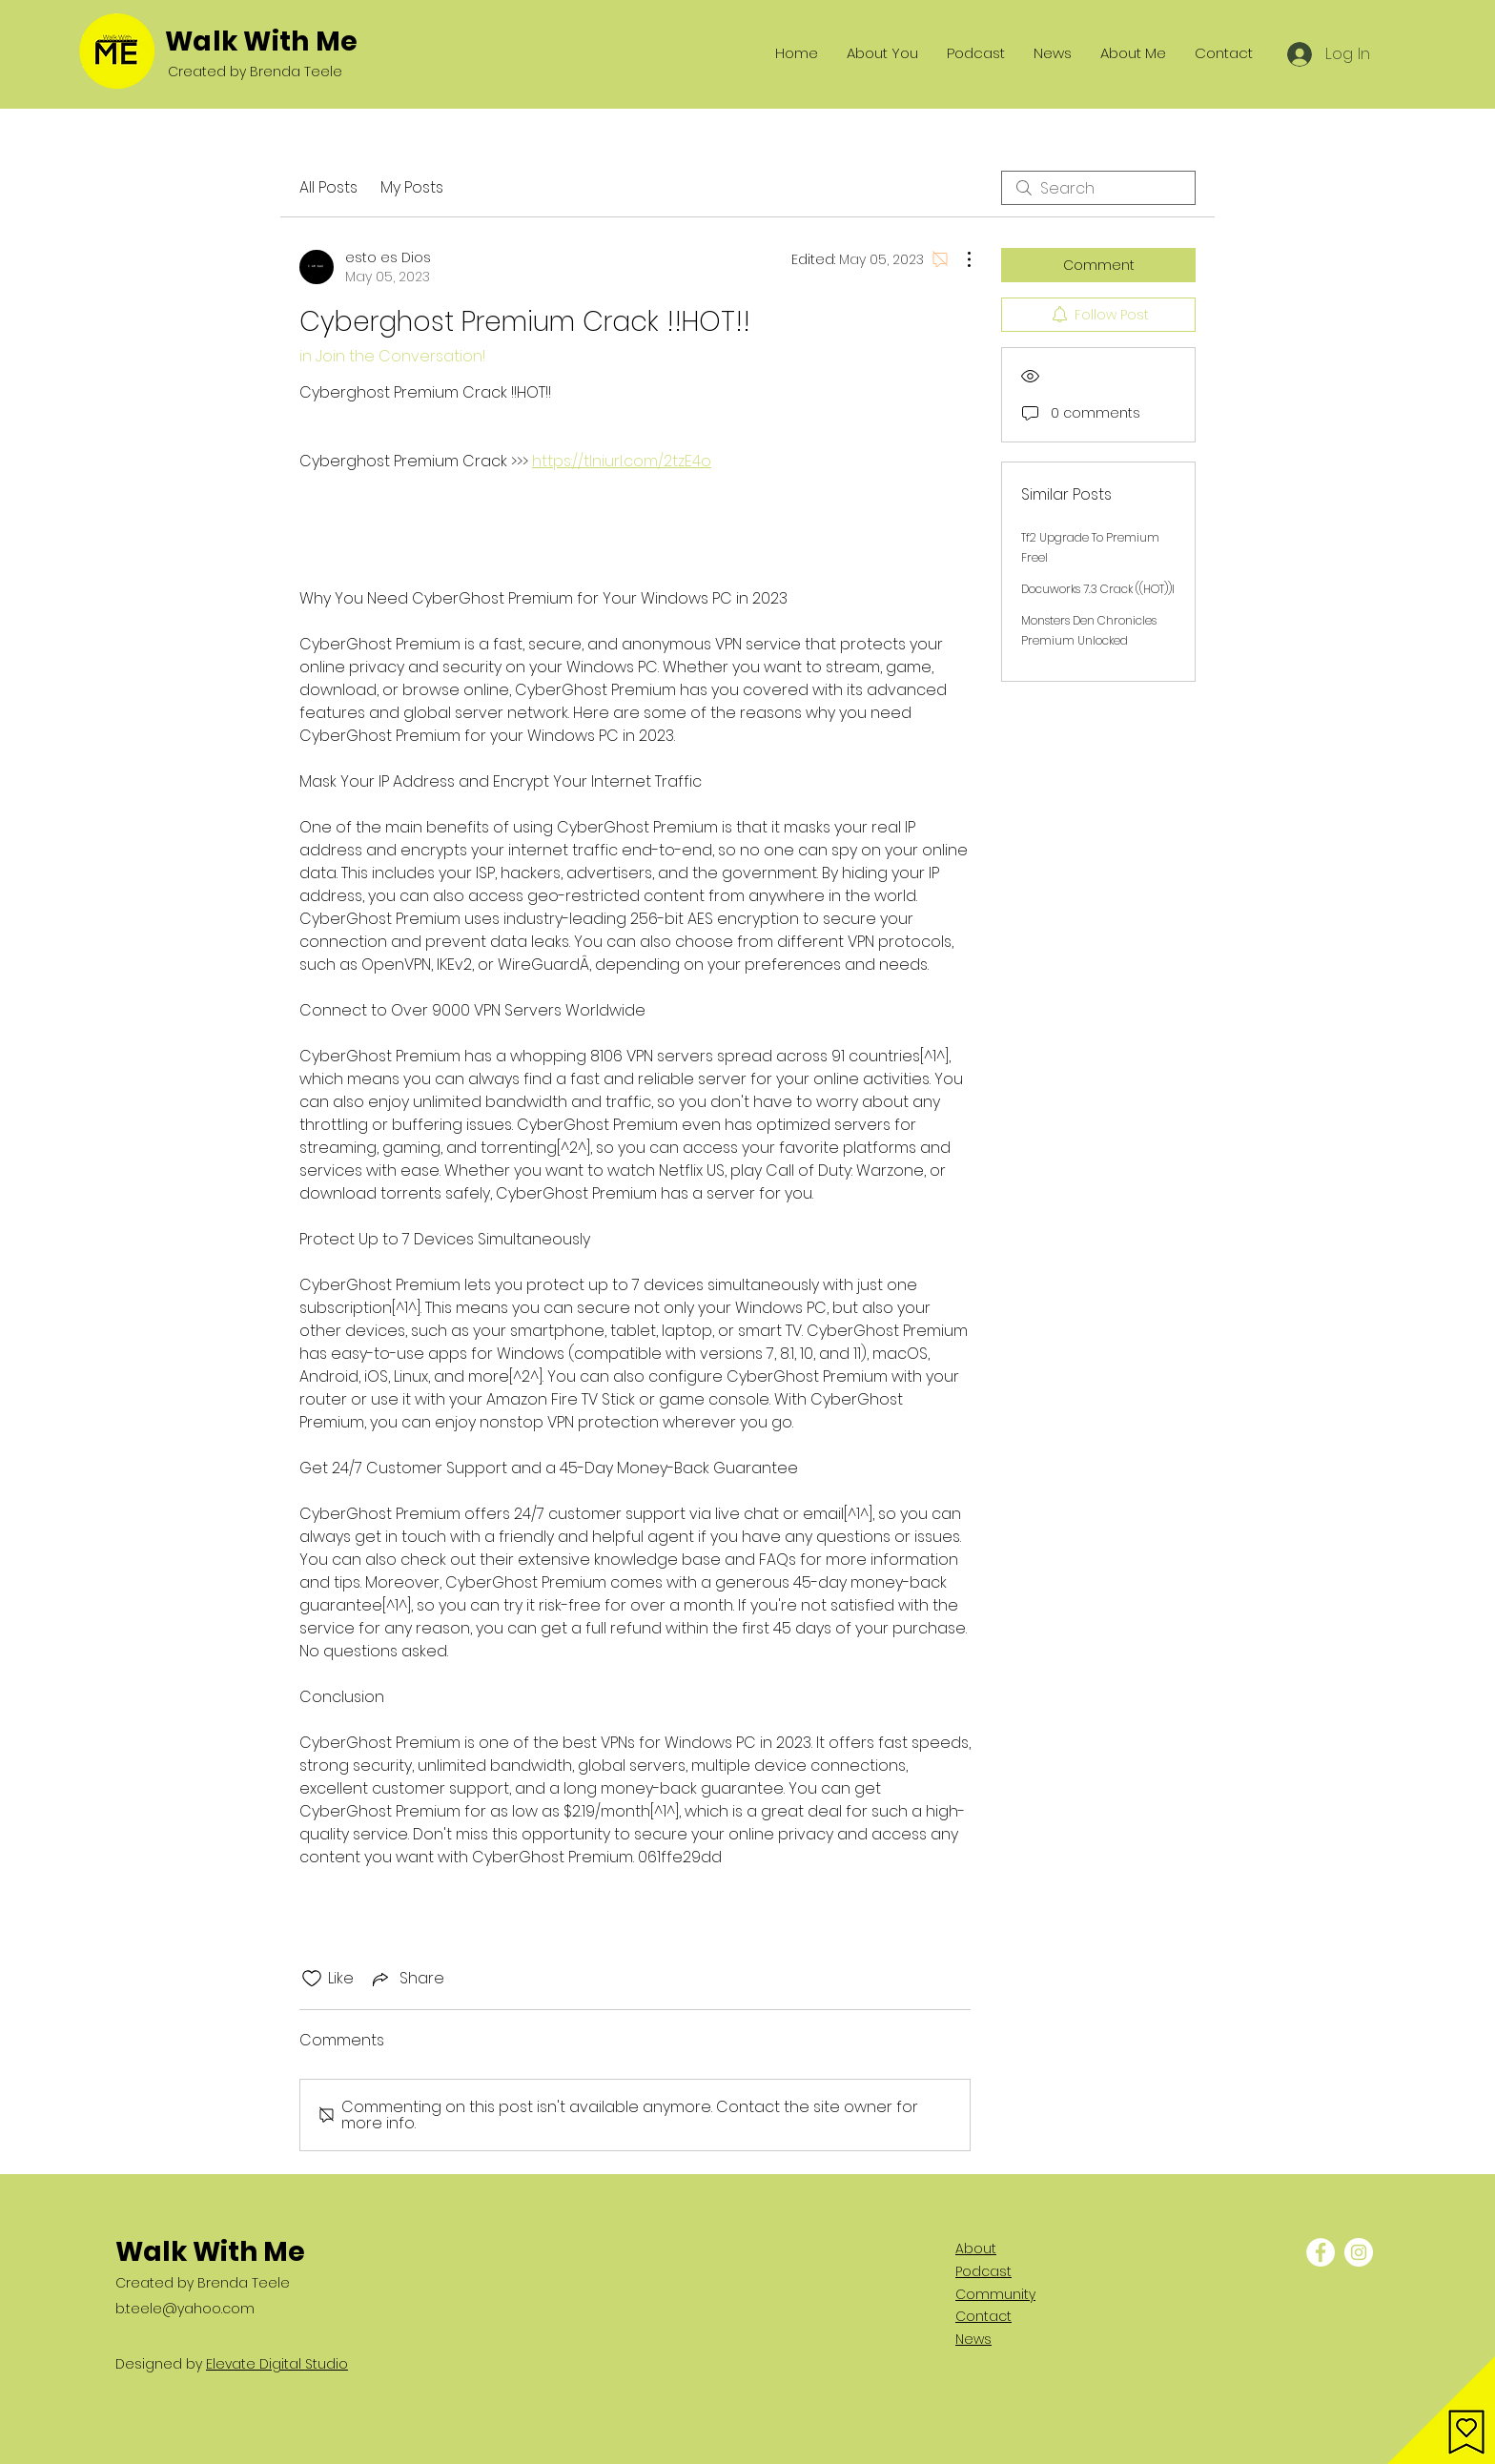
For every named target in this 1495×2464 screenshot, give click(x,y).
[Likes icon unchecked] (311, 1978)
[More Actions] (959, 259)
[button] (1441, 2410)
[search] (1098, 188)
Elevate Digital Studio (277, 2363)
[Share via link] (406, 1978)
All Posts (328, 187)
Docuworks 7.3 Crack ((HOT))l (1098, 589)
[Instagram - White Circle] (1358, 2252)
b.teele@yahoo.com (185, 2308)
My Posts (411, 187)
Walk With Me (261, 41)
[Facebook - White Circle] (1320, 2252)
